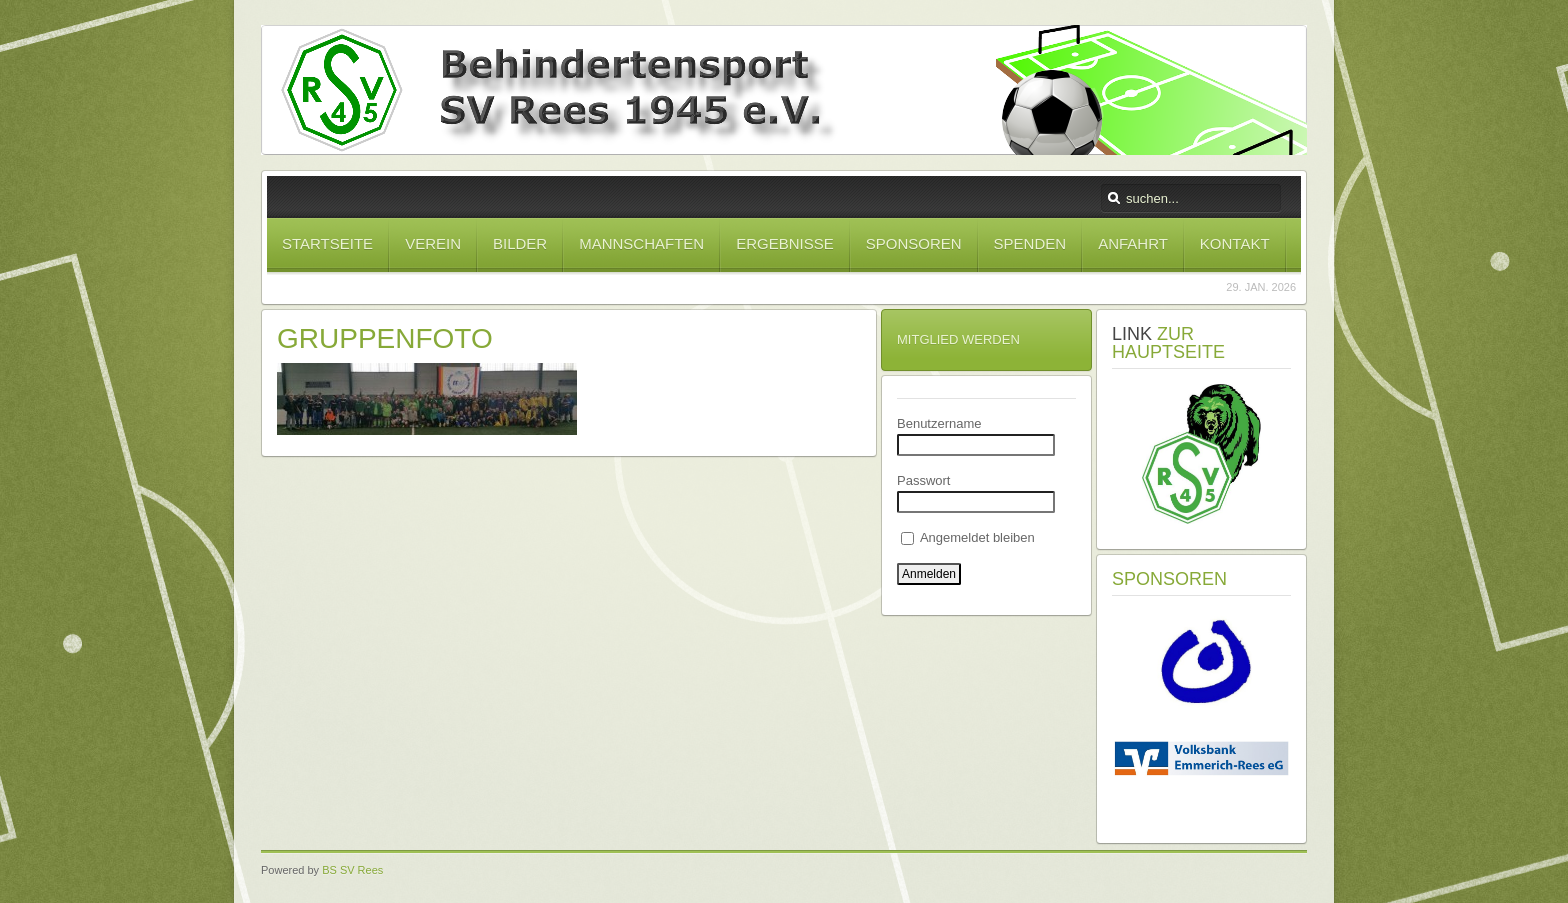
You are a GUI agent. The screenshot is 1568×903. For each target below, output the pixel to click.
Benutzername (939, 423)
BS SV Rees (352, 870)
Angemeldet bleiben (968, 537)
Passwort (923, 480)
